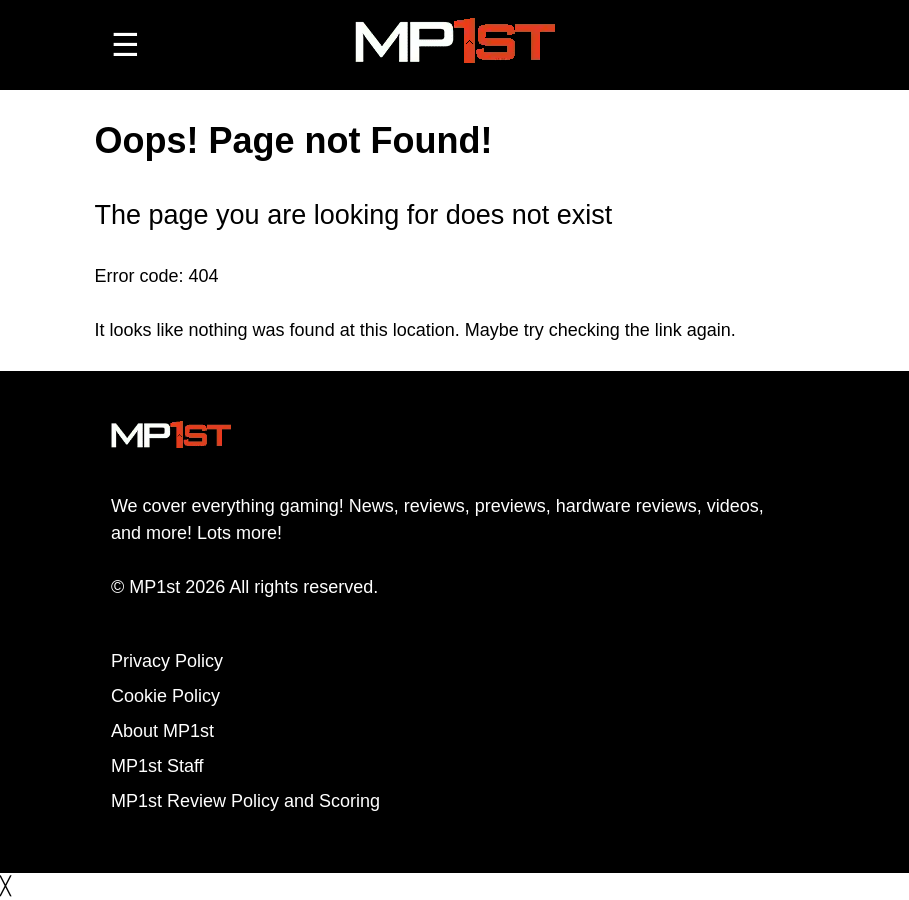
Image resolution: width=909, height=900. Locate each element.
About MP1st (162, 731)
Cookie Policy (165, 696)
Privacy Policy (167, 661)
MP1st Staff (157, 766)
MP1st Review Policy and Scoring (245, 801)
